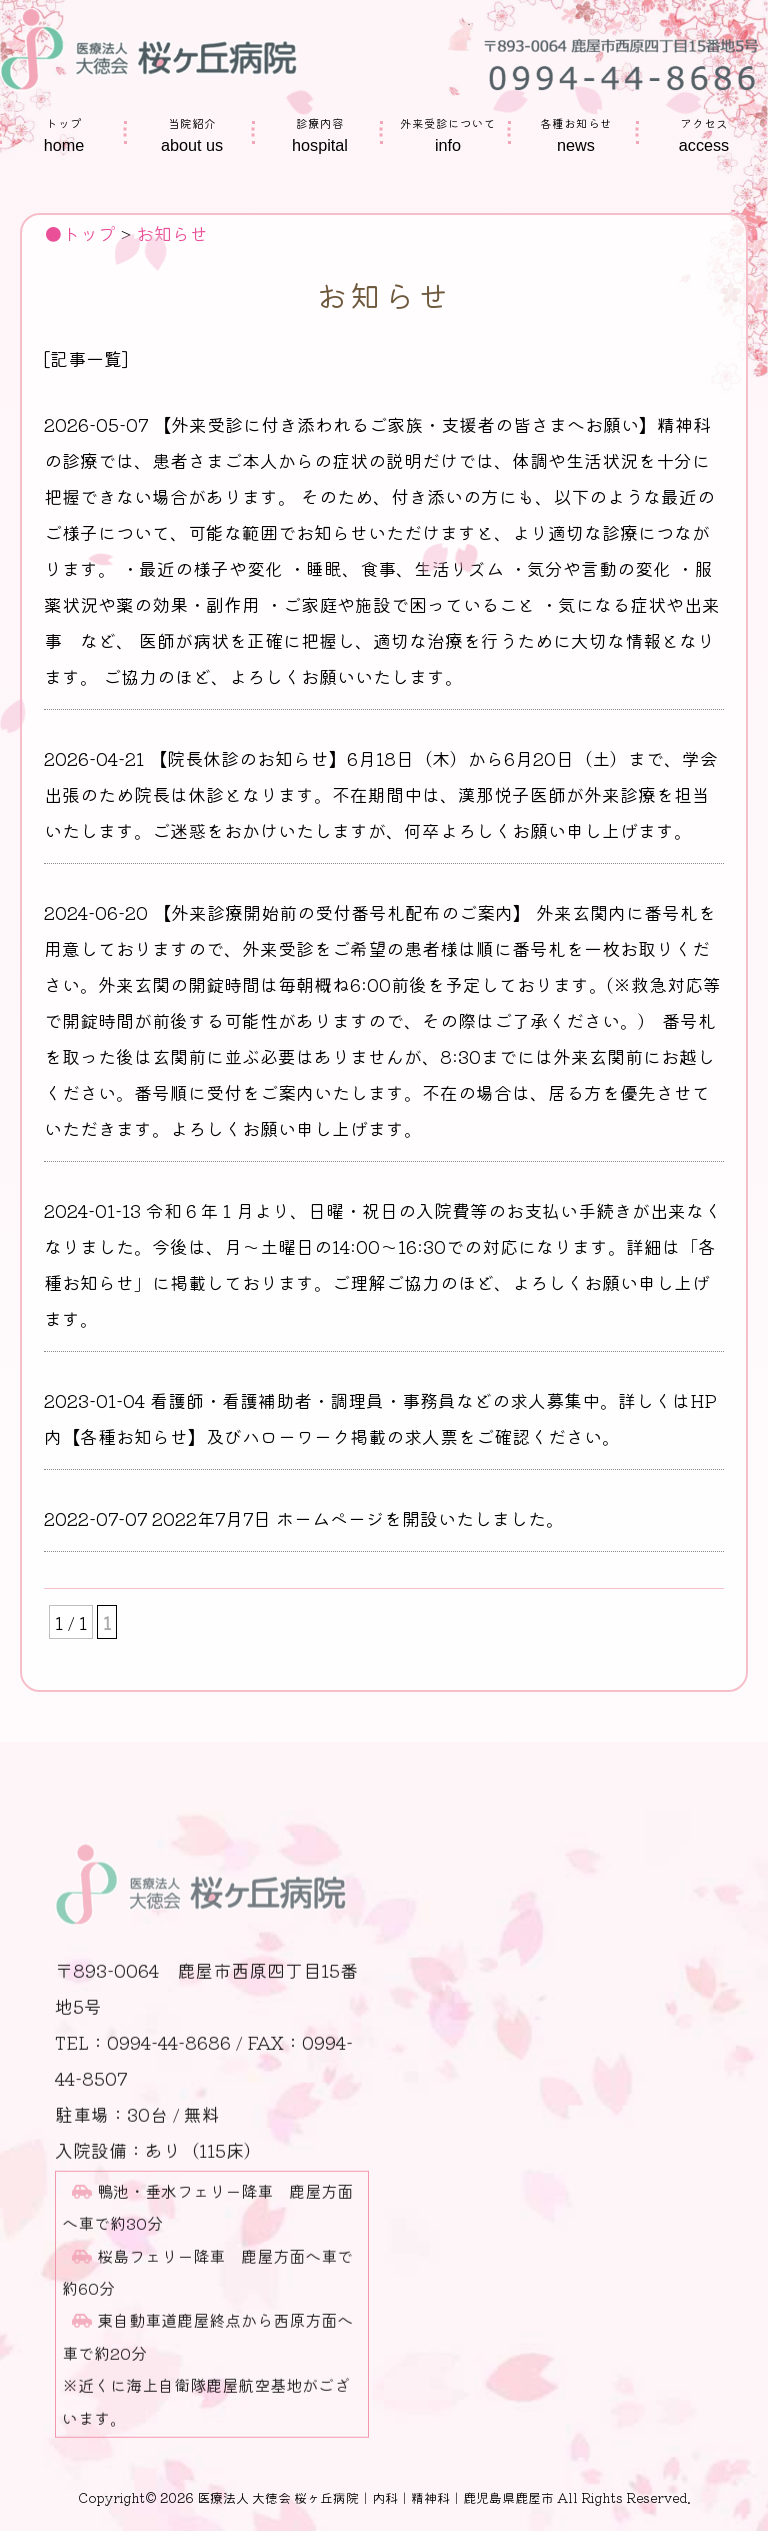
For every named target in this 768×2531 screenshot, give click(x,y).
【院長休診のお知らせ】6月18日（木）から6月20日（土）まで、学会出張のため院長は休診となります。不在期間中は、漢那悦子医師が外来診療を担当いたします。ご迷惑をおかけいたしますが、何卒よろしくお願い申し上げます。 (381, 794)
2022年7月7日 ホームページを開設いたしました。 (358, 1518)
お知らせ (172, 233)
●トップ (80, 233)
